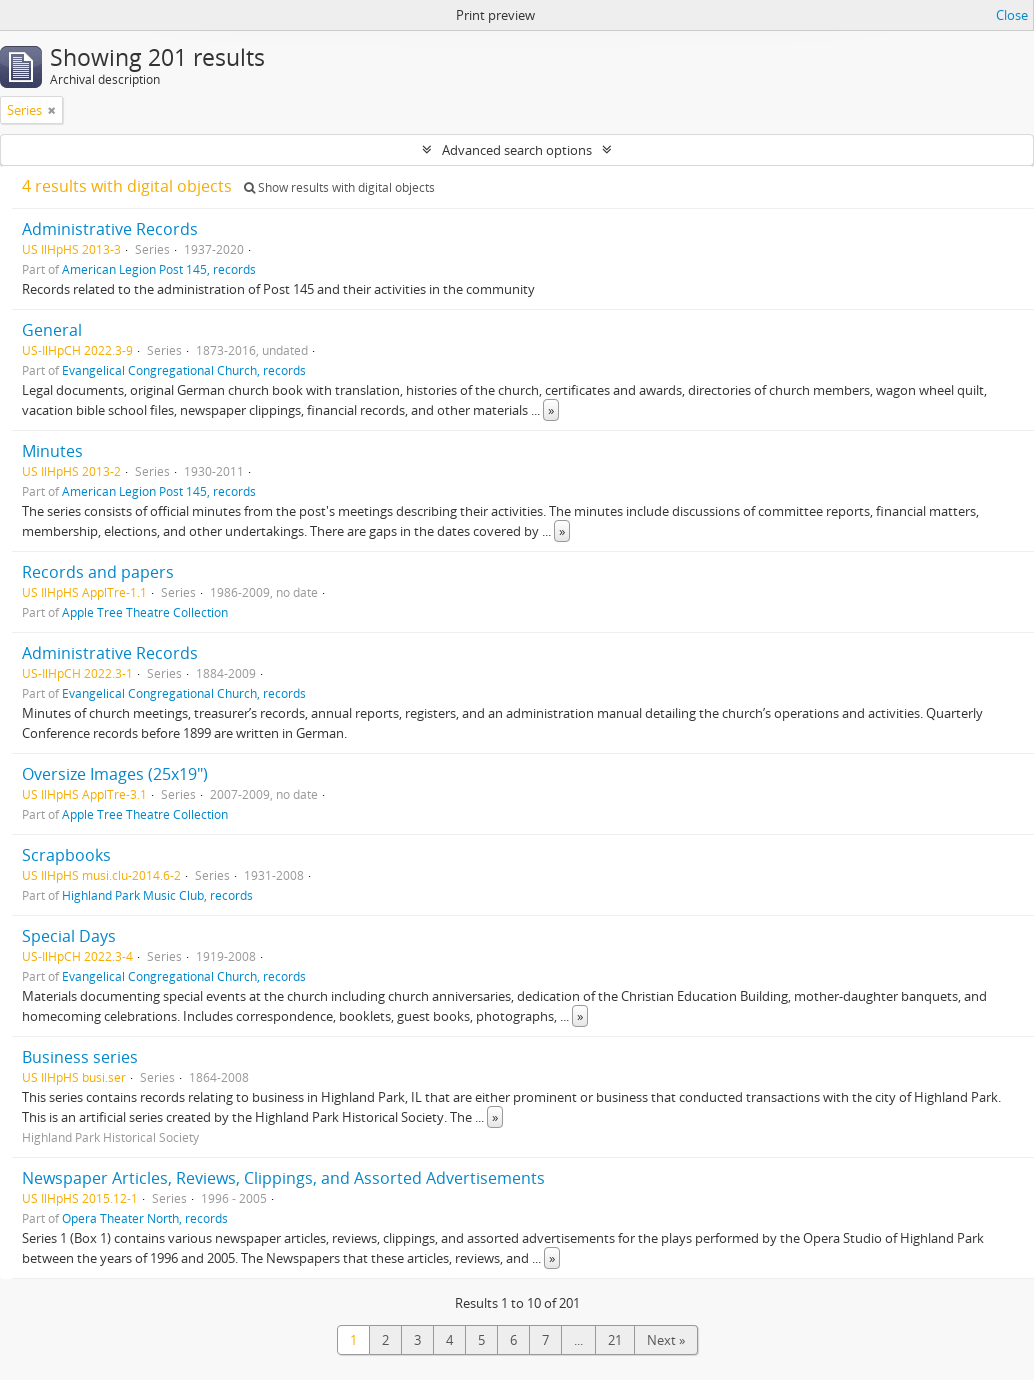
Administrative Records (110, 229)
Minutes (52, 451)
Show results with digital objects (339, 187)
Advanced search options (517, 150)
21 (615, 1340)
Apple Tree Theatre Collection (145, 612)
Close (1012, 15)
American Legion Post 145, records (159, 269)
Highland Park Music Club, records (157, 895)
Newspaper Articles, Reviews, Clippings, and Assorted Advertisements (283, 1178)
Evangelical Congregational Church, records (184, 370)
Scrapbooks (66, 855)
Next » (666, 1340)
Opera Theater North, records (145, 1218)
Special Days (69, 936)
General (52, 330)
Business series (80, 1057)
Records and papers (98, 572)
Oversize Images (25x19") (115, 774)
